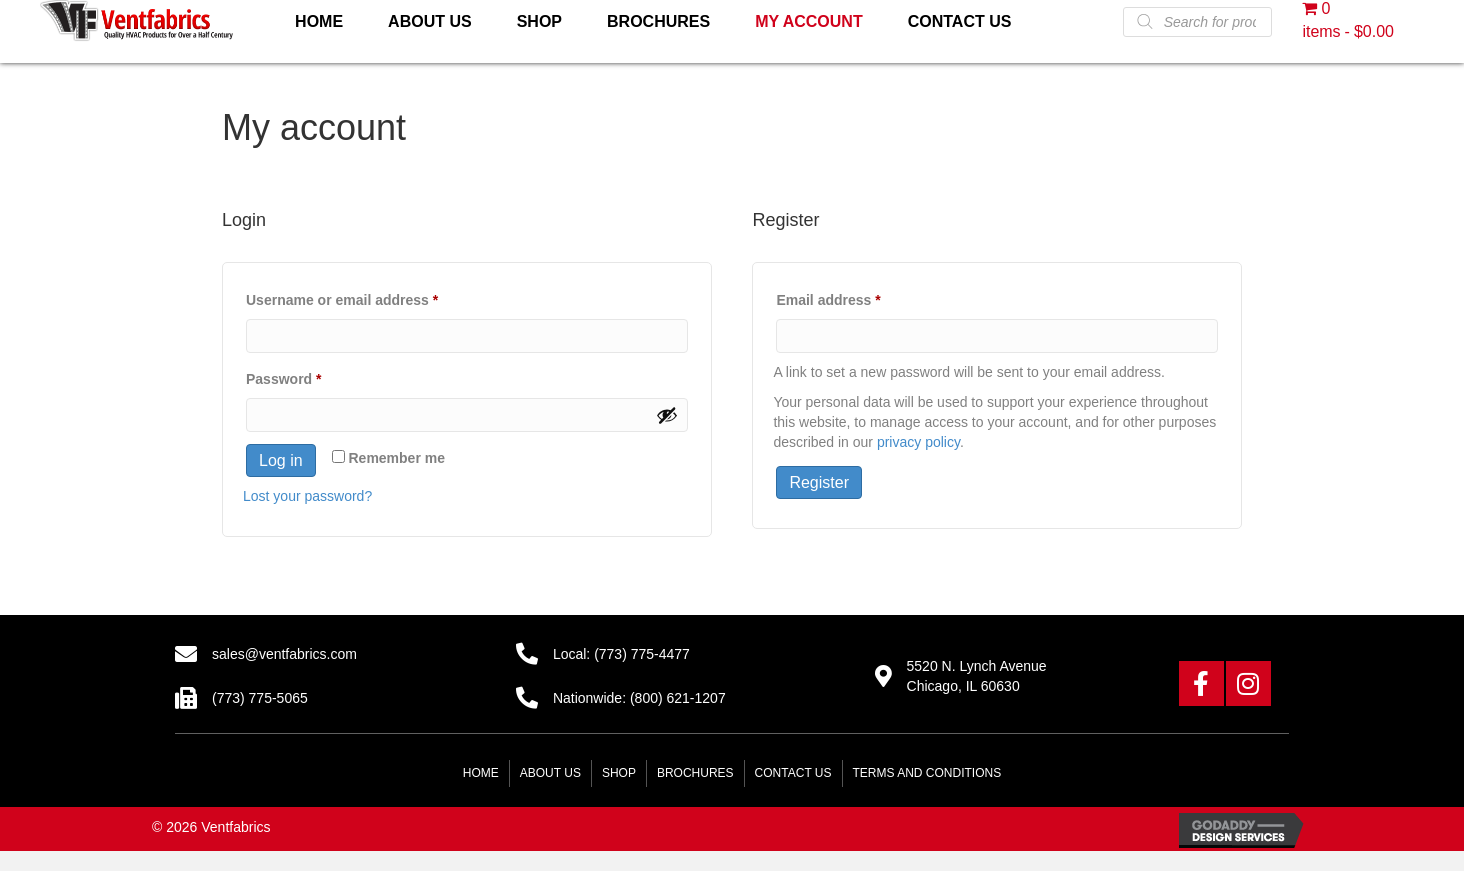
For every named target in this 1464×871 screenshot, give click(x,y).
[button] (1201, 683)
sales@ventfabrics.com (284, 654)
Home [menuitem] (481, 773)
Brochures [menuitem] (695, 773)
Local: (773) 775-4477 (621, 654)
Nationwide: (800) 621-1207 (639, 698)
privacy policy (918, 442)
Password (313, 376)
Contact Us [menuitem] (793, 773)
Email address (858, 297)
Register (819, 482)
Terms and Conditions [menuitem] (927, 773)
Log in (281, 460)
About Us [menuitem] (550, 773)
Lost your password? (307, 496)
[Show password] (667, 415)
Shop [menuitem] (619, 773)
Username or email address (372, 297)
